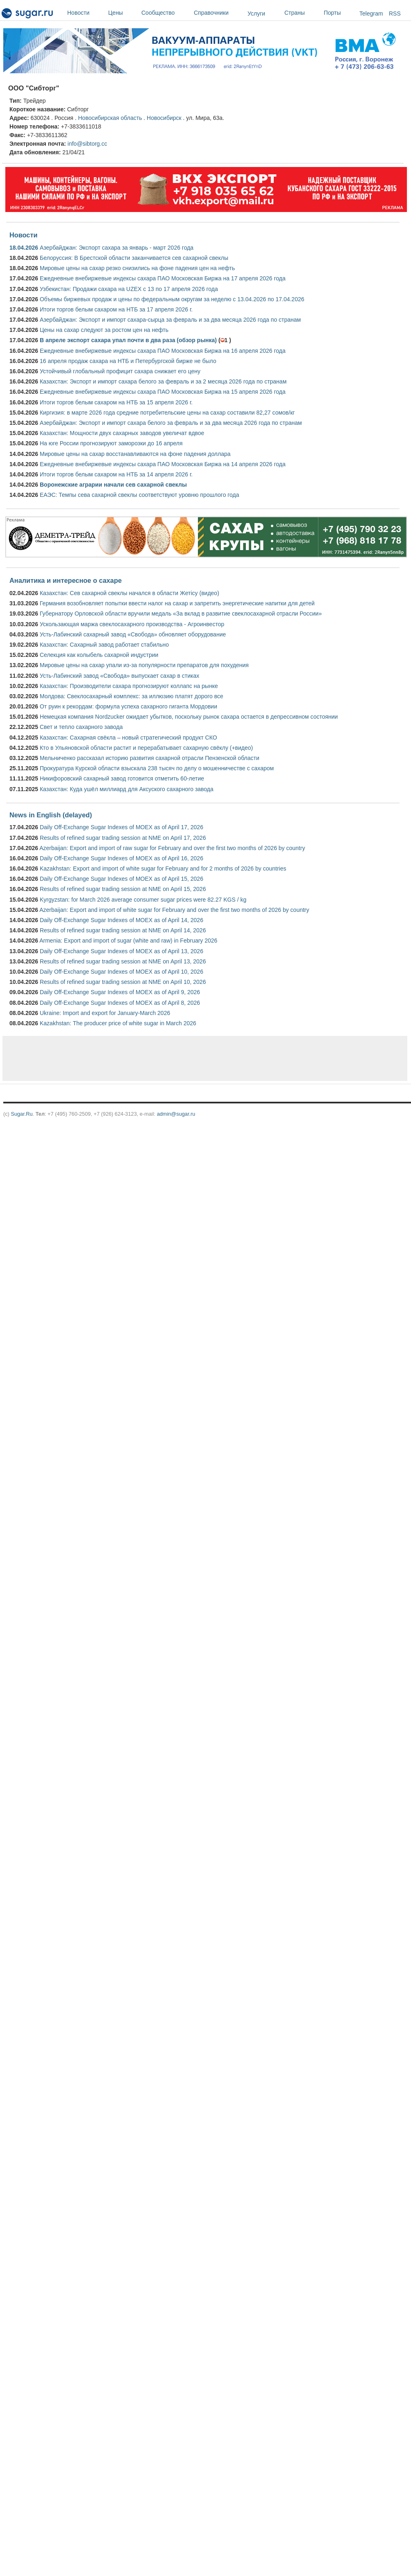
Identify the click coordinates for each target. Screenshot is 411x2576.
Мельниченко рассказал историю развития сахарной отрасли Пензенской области (149, 758)
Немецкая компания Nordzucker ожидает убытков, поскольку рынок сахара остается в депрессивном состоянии (189, 716)
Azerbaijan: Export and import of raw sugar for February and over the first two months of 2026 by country (172, 848)
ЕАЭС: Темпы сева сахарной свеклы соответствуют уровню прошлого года (139, 495)
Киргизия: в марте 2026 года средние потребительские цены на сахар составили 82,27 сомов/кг (167, 412)
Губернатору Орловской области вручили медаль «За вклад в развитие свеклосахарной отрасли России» (181, 613)
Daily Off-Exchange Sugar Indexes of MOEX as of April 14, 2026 (121, 920)
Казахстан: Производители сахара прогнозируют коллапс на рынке (129, 686)
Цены (122, 13)
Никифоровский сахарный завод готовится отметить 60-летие (122, 778)
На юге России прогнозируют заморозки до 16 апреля (111, 443)
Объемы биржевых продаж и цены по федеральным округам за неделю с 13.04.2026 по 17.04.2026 (172, 299)
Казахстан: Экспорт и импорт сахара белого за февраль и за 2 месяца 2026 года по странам (163, 381)
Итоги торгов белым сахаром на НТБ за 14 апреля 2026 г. (116, 474)
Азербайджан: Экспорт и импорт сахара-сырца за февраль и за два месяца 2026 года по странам (170, 319)
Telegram (371, 13)
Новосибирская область (110, 118)
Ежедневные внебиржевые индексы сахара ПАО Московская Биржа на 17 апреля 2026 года (163, 278)
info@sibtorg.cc (87, 143)
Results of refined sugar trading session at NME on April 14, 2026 (123, 930)
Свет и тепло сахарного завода (81, 727)
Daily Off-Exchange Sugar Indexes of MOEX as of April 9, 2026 (120, 992)
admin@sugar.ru (176, 1114)
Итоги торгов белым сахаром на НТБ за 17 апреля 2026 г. (116, 309)
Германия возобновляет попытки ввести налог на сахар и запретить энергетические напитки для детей (177, 603)
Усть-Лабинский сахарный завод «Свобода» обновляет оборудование (133, 634)
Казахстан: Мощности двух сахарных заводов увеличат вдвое (122, 433)
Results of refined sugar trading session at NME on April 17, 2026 (123, 838)
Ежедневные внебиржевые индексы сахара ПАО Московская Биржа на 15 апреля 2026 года (163, 391)
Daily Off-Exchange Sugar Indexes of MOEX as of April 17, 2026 (121, 827)
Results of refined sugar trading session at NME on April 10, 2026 (123, 982)
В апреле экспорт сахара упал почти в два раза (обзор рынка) (128, 340)
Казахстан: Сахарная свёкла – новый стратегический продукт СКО (128, 737)
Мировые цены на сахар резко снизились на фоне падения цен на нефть (137, 268)
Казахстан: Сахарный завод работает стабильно (104, 644)
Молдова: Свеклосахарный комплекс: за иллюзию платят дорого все (131, 696)
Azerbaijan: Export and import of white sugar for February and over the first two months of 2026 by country (174, 910)
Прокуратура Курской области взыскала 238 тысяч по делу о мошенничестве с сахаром (157, 768)
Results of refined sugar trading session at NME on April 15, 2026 (123, 889)
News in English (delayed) (50, 815)
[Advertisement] (100, 1058)
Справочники (218, 13)
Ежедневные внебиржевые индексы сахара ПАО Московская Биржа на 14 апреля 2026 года (163, 464)
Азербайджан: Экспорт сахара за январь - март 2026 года (116, 247)
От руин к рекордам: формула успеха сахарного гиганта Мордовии (128, 706)
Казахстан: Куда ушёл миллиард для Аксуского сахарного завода (126, 789)
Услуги (256, 13)
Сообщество (165, 13)
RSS (395, 13)
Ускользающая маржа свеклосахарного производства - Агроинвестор (132, 624)
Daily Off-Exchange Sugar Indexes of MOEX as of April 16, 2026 (121, 858)
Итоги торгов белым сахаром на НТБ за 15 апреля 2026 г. (116, 402)
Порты (339, 13)
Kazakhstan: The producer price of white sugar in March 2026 (118, 1023)
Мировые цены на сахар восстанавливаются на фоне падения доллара (135, 454)
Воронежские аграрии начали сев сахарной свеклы (113, 484)
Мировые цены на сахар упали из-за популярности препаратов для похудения (144, 665)
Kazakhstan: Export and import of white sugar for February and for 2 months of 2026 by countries (163, 868)
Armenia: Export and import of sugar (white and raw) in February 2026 (128, 940)
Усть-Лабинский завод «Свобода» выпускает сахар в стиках (119, 675)
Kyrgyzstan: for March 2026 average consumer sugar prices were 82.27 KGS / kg (143, 899)
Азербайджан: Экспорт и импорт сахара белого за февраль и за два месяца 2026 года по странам (171, 423)
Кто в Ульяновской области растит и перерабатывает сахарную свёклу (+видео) (146, 747)
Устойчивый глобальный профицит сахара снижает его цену (120, 371)
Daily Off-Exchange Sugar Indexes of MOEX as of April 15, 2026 (121, 878)
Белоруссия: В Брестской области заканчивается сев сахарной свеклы (134, 258)
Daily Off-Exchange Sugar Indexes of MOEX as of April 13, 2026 (121, 951)
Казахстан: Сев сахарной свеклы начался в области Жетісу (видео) (129, 593)
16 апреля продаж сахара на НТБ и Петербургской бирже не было (128, 361)
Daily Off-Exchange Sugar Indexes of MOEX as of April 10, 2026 (121, 971)
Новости (85, 13)
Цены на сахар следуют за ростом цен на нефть (104, 330)
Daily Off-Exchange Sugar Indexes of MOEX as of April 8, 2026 (120, 1002)
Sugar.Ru (21, 1114)
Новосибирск (164, 118)
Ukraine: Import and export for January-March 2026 (105, 1013)
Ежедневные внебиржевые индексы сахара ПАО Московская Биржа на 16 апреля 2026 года (163, 350)
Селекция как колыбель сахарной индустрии (99, 655)
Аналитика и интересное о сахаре (65, 580)
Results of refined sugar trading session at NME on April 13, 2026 (123, 961)
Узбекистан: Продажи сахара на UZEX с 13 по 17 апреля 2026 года (129, 289)
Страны (302, 13)
